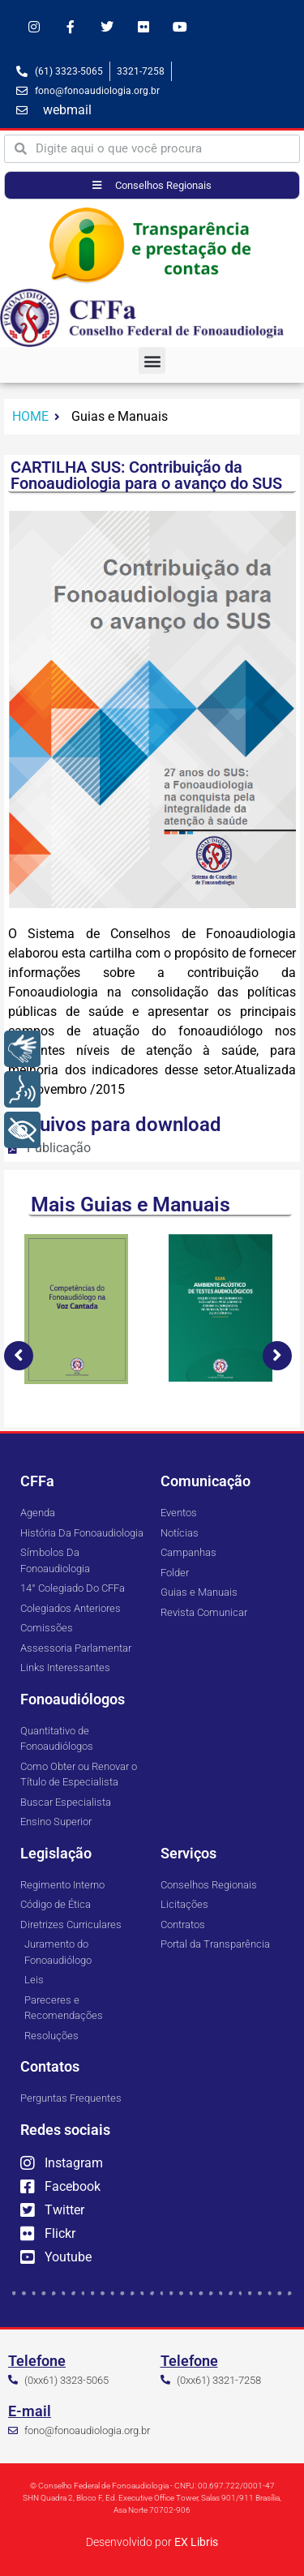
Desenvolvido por (152, 2541)
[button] (152, 360)
